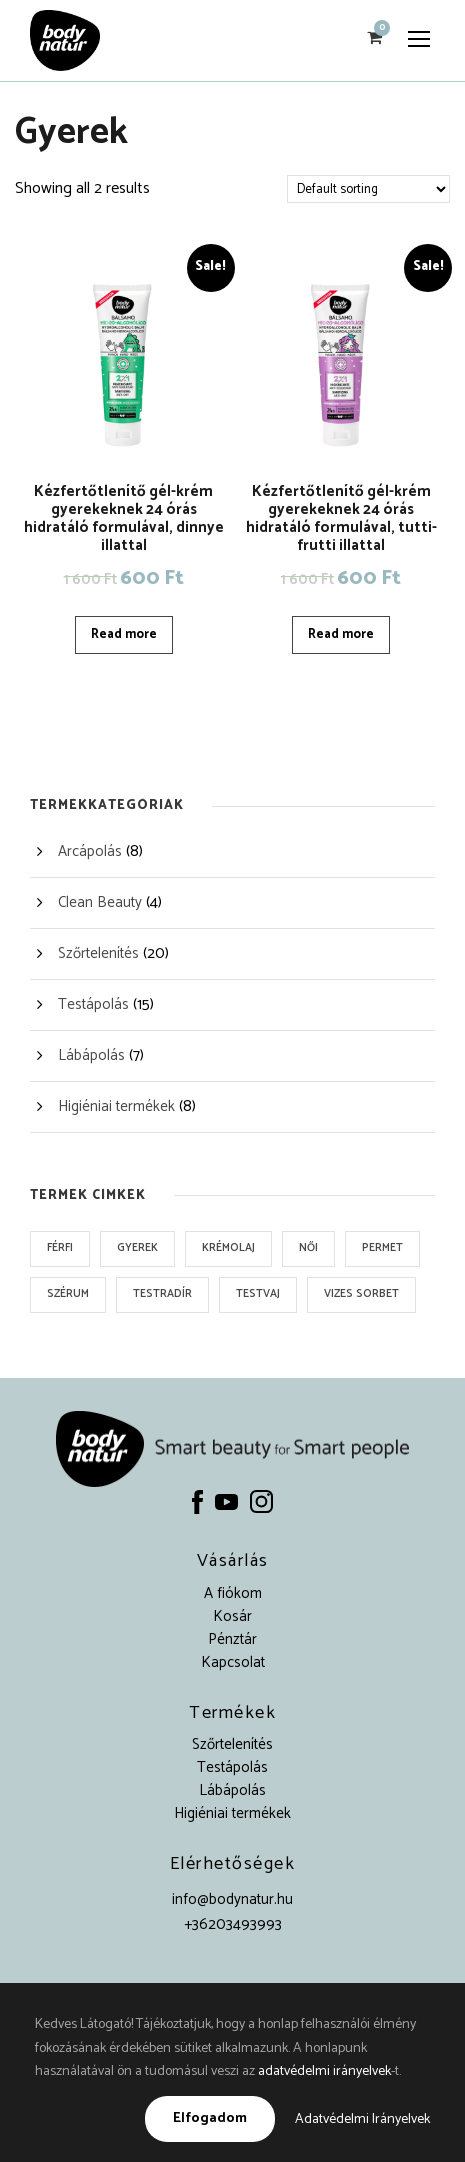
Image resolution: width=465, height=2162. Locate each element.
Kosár (232, 1616)
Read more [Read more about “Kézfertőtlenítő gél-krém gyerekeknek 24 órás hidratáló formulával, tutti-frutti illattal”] (341, 634)
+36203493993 (233, 1924)
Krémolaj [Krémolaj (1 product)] (228, 1248)
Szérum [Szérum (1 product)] (68, 1294)
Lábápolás (91, 1055)
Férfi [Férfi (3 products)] (60, 1248)
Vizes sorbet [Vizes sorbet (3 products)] (361, 1294)
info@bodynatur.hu (232, 1899)
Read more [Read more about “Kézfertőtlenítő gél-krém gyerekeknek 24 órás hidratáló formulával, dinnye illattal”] (124, 634)
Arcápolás (90, 851)
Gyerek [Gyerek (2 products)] (137, 1248)
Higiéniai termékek (116, 1106)
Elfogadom (210, 2118)
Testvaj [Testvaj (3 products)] (258, 1294)
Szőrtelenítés (98, 953)
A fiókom (233, 1593)
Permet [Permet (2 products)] (382, 1248)
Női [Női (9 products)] (308, 1248)
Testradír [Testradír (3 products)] (162, 1294)
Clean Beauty (100, 902)
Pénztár (232, 1639)
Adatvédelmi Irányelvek (362, 2119)
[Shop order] (368, 189)
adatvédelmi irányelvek (324, 2071)
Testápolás (93, 1004)
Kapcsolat (233, 1662)
